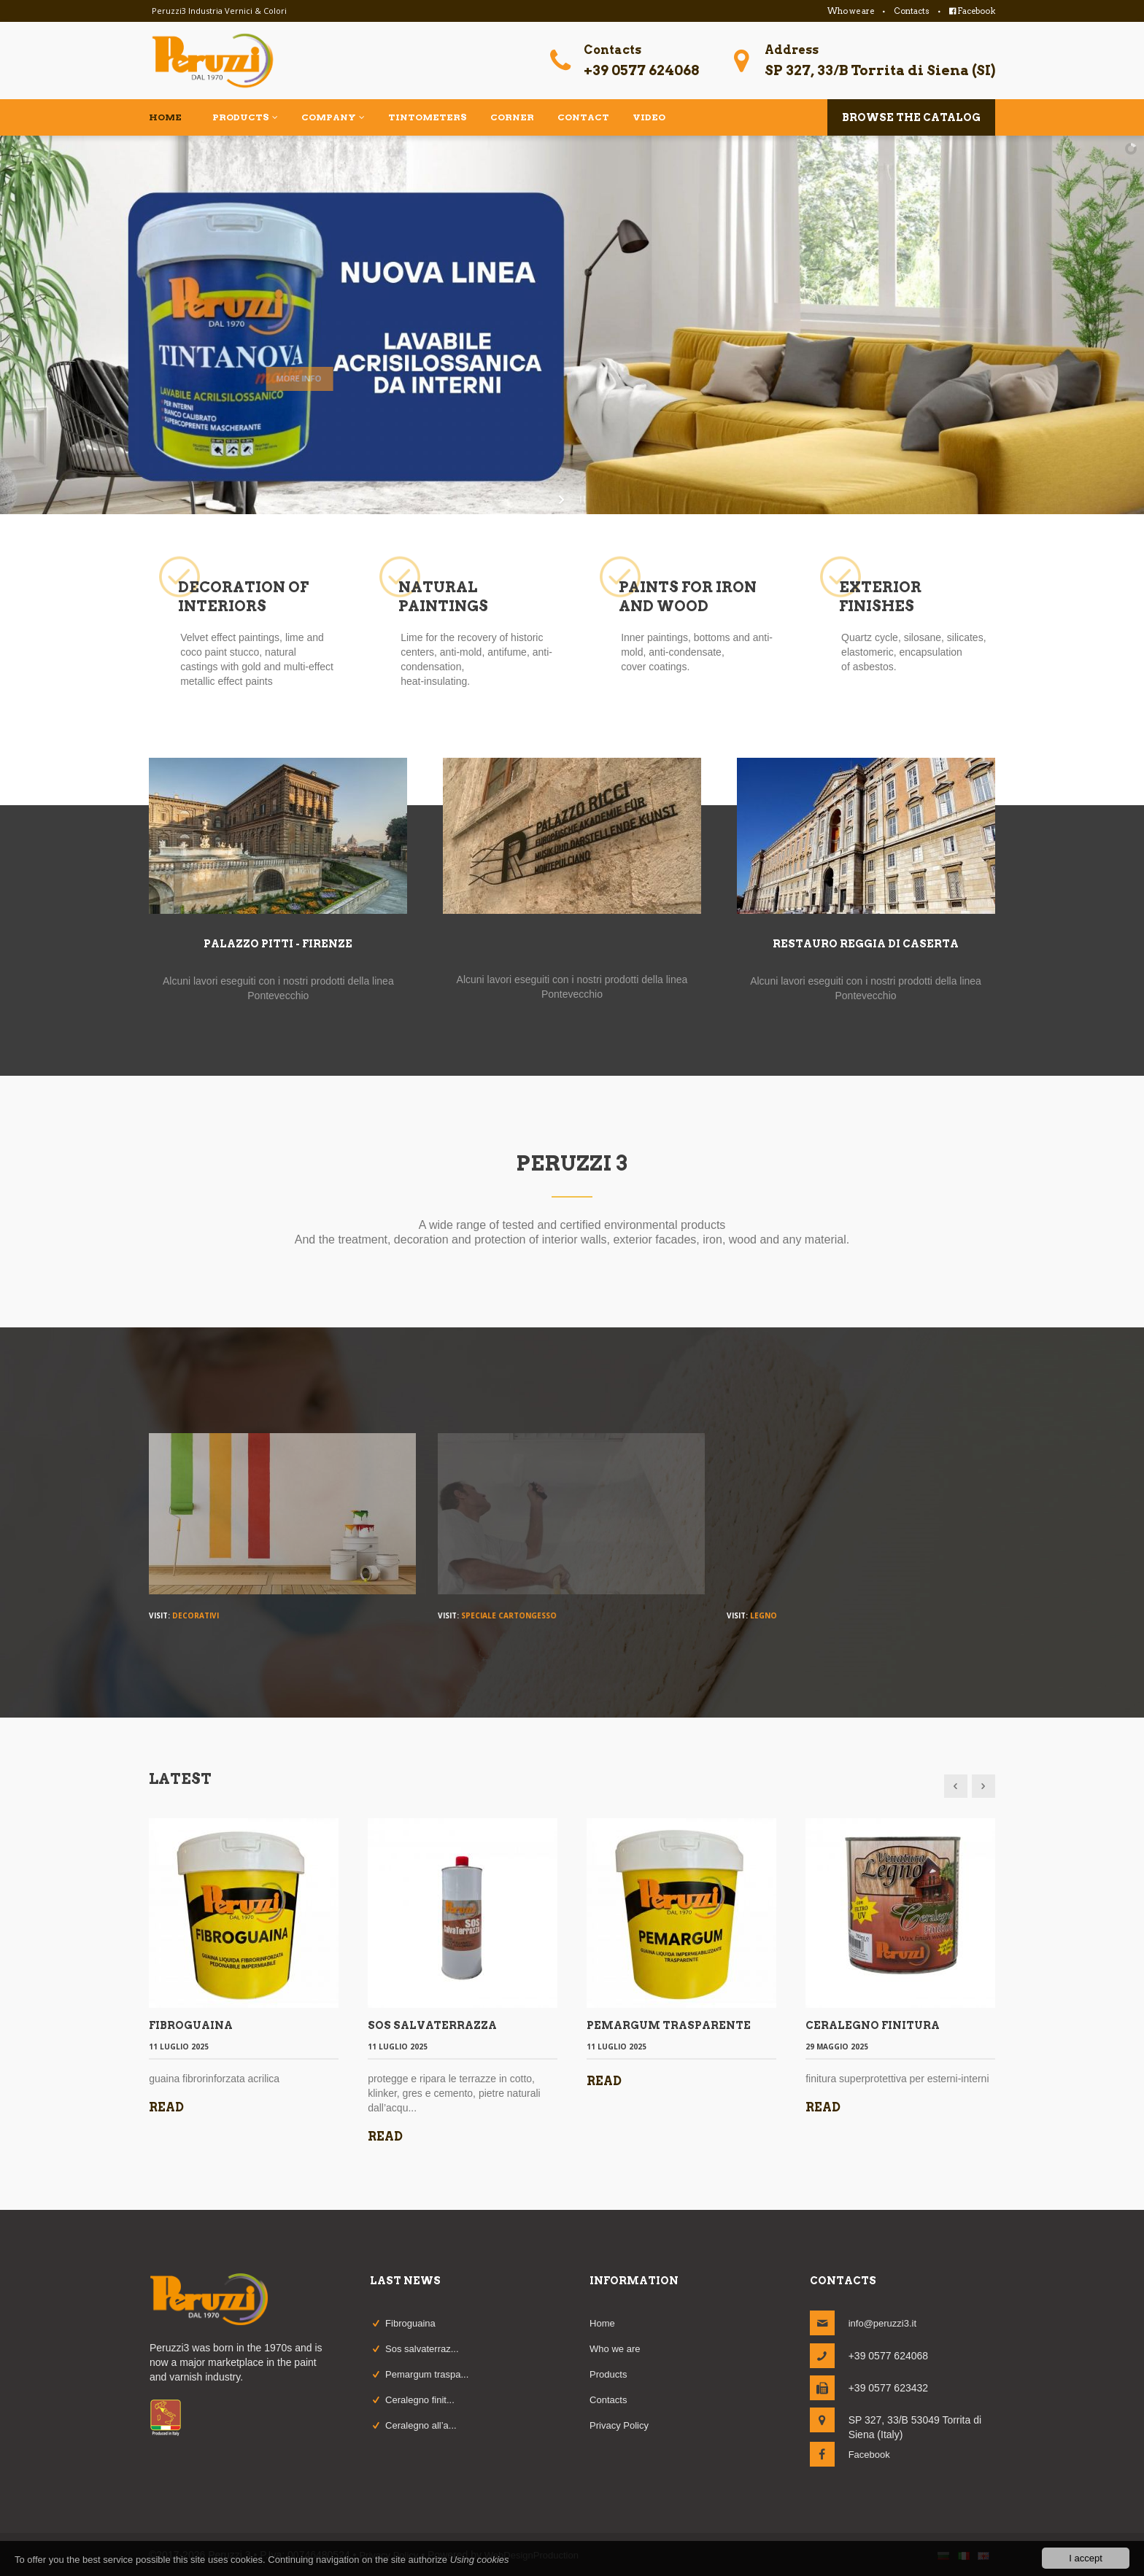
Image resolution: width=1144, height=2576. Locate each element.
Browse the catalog (911, 117)
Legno (762, 1615)
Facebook (972, 11)
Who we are (850, 11)
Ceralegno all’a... (421, 2425)
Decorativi (195, 1615)
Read (166, 2107)
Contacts (912, 11)
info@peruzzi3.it (882, 2323)
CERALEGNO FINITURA (872, 2025)
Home (602, 2323)
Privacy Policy (619, 2425)
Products (608, 2374)
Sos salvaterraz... (421, 2348)
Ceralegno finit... (420, 2399)
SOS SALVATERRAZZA (432, 2025)
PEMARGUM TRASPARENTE (669, 2025)
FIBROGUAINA (191, 2025)
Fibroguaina (410, 2323)
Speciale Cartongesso (508, 1615)
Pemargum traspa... (426, 2374)
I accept (1085, 2558)
